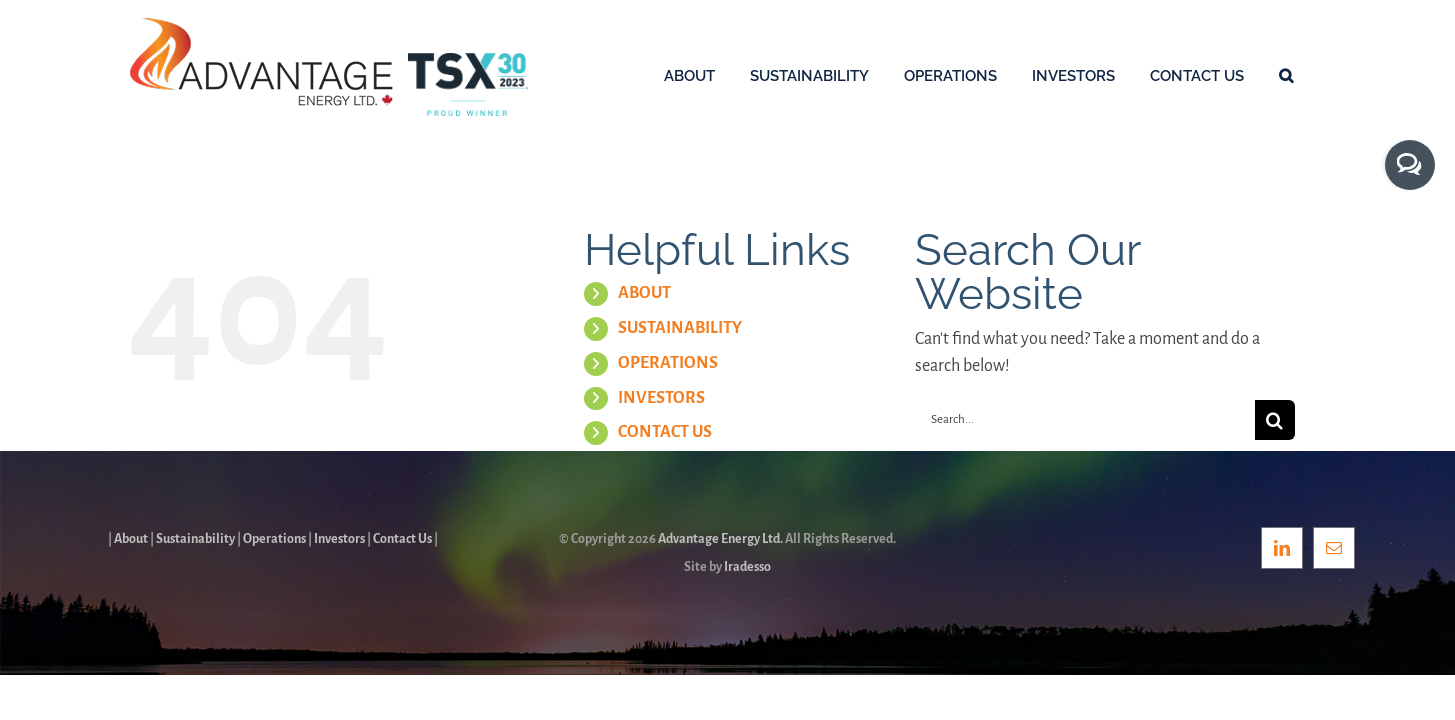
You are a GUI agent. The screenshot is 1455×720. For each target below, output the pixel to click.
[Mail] (1334, 548)
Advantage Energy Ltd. (720, 539)
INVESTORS (661, 398)
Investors (339, 539)
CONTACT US (665, 432)
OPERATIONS (668, 363)
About (131, 539)
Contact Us (402, 539)
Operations (274, 539)
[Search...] (1085, 420)
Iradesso (747, 567)
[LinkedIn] (1282, 548)
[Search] (1275, 420)
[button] (1321, 75)
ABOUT (644, 293)
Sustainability (195, 539)
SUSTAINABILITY (680, 328)
